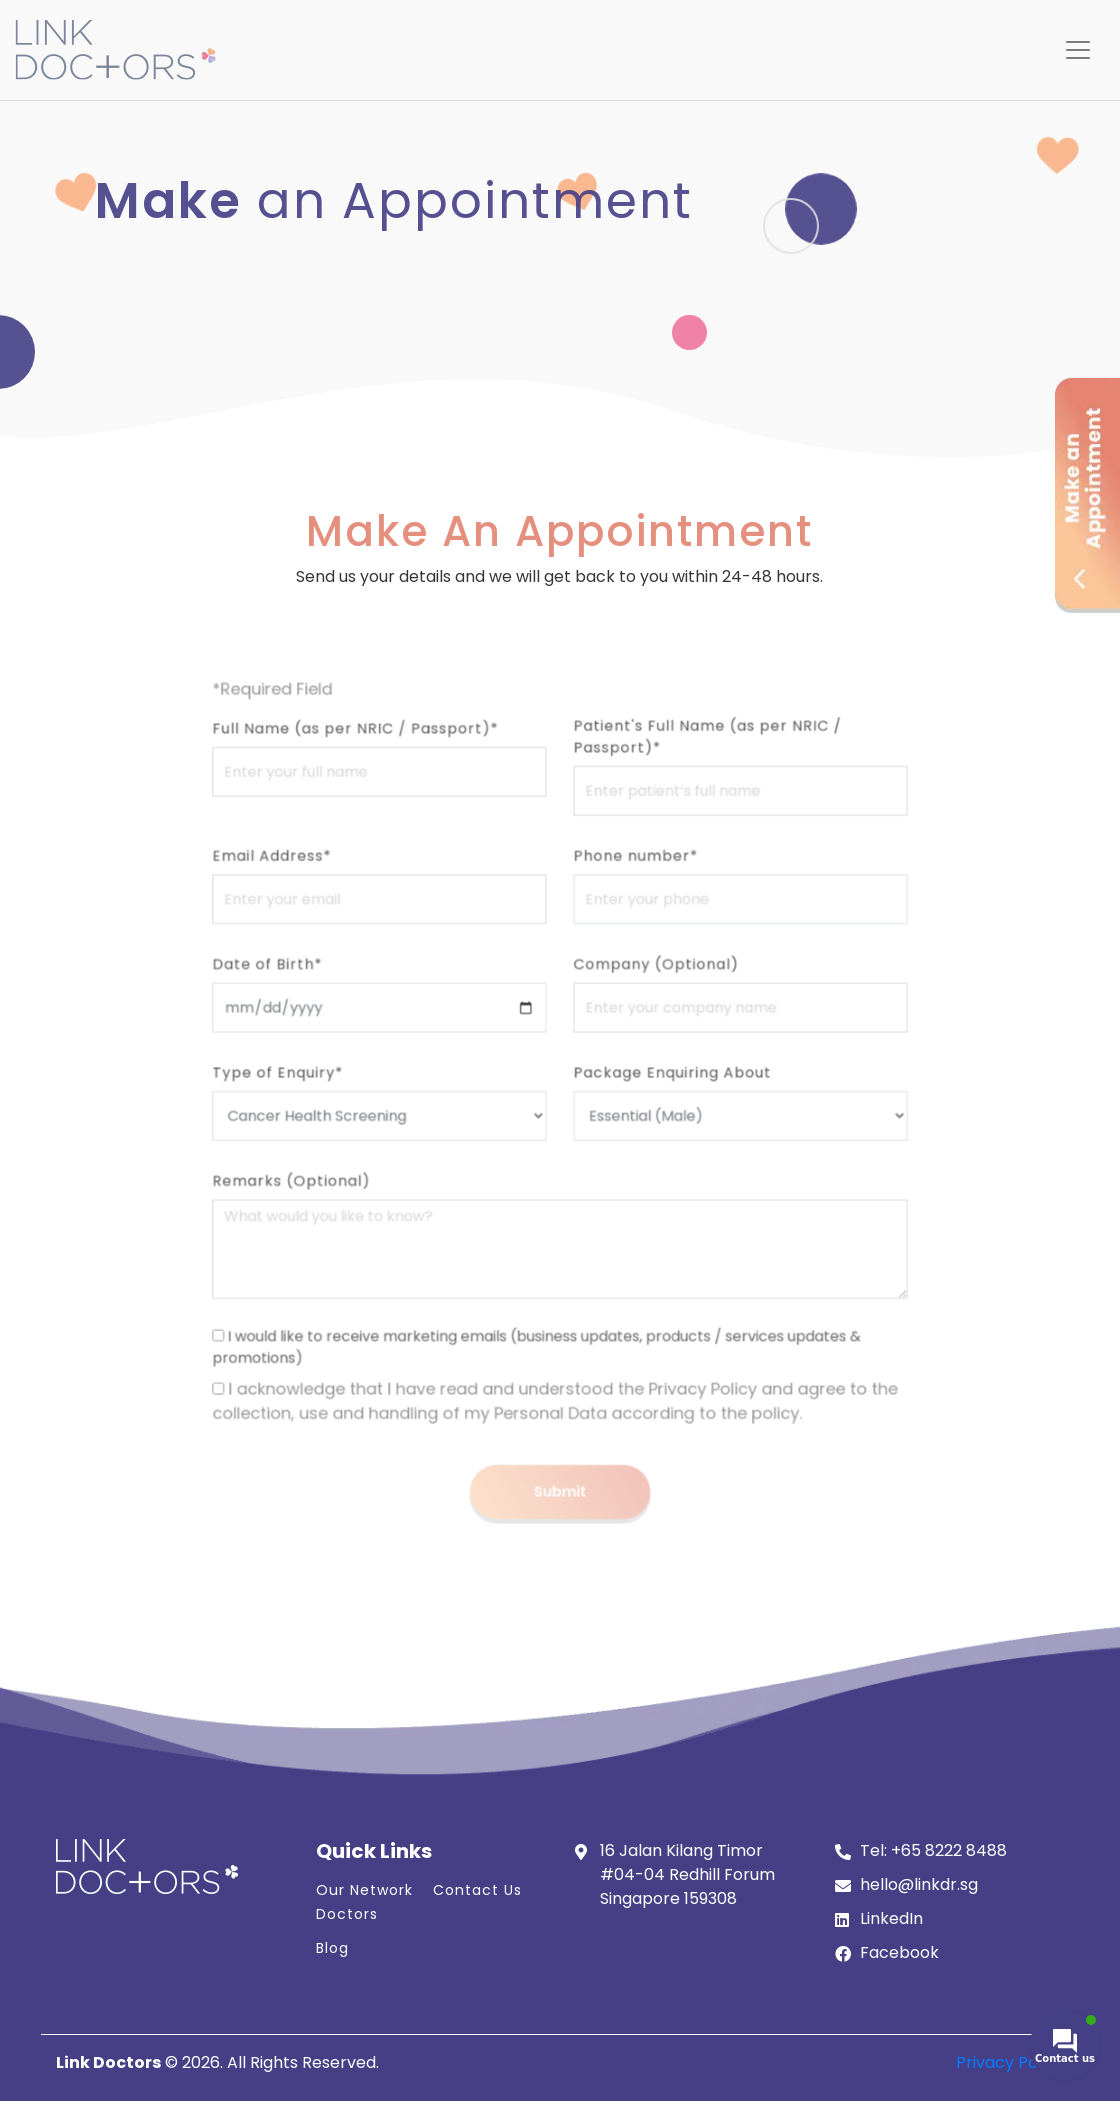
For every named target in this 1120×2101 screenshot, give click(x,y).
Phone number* (620, 911)
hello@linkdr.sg (919, 1884)
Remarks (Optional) (347, 1168)
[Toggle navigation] (1078, 50)
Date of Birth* (328, 997)
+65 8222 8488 (949, 1850)
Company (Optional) (636, 997)
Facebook (899, 1952)
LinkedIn (891, 1918)
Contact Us (477, 1890)
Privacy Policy (1010, 2062)
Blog (332, 1948)
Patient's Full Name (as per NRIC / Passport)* (677, 818)
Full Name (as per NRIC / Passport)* (398, 811)
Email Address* (332, 911)
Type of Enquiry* (336, 1082)
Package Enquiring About (649, 1082)
